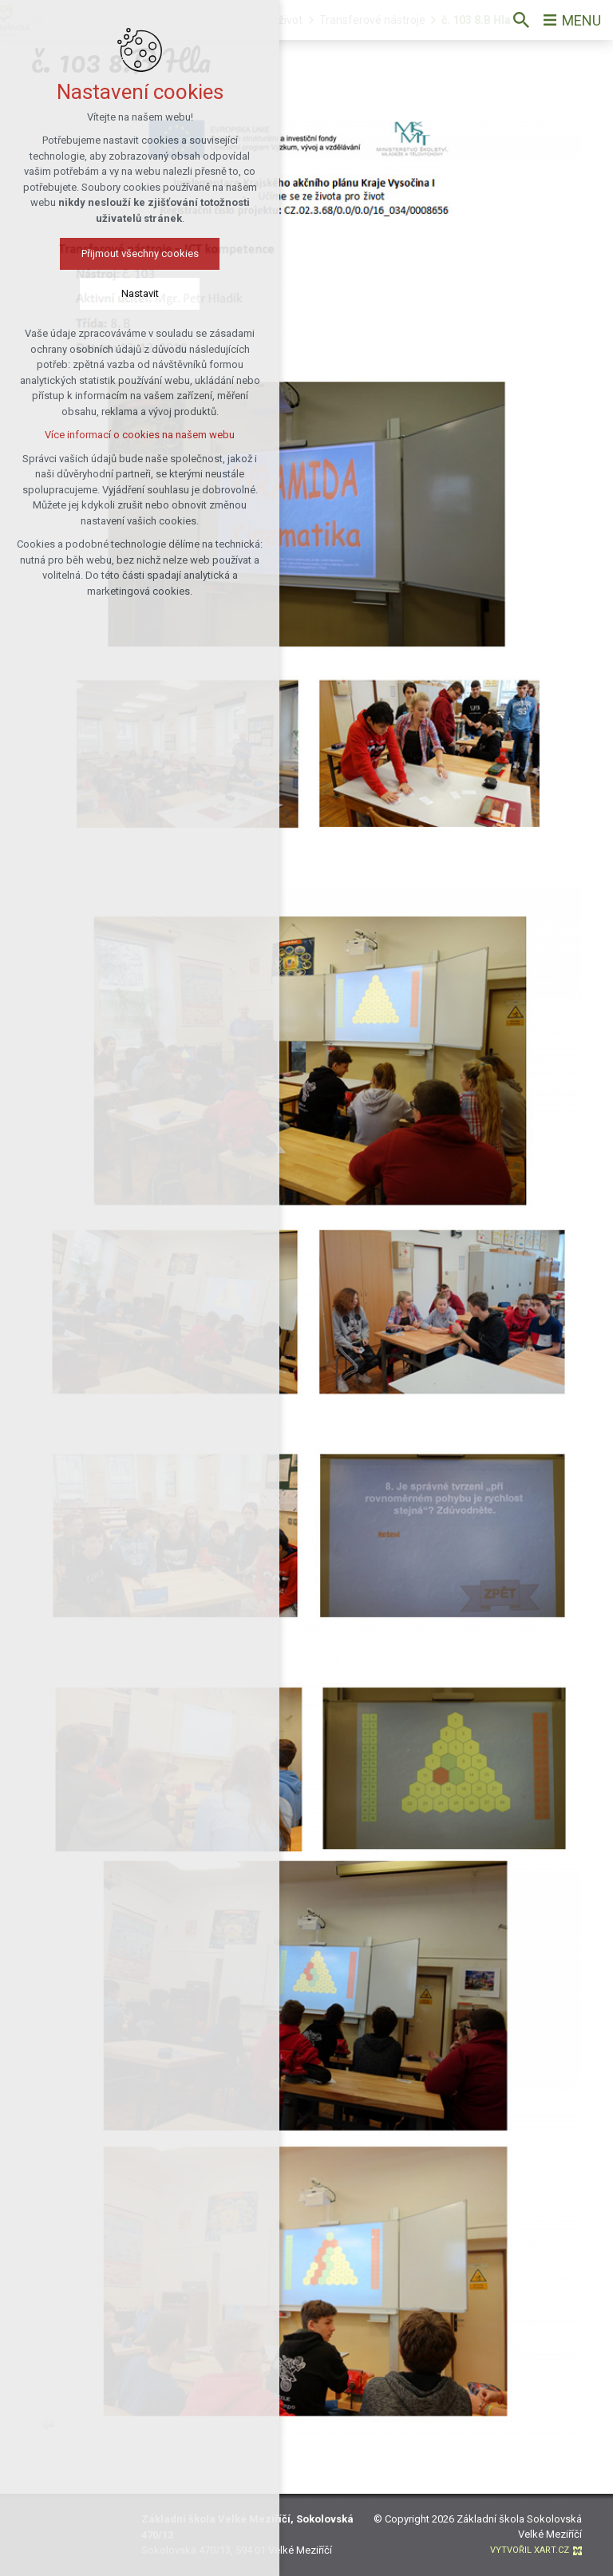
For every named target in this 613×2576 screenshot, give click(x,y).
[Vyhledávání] (521, 20)
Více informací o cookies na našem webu (127, 435)
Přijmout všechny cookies (127, 253)
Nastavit (127, 293)
